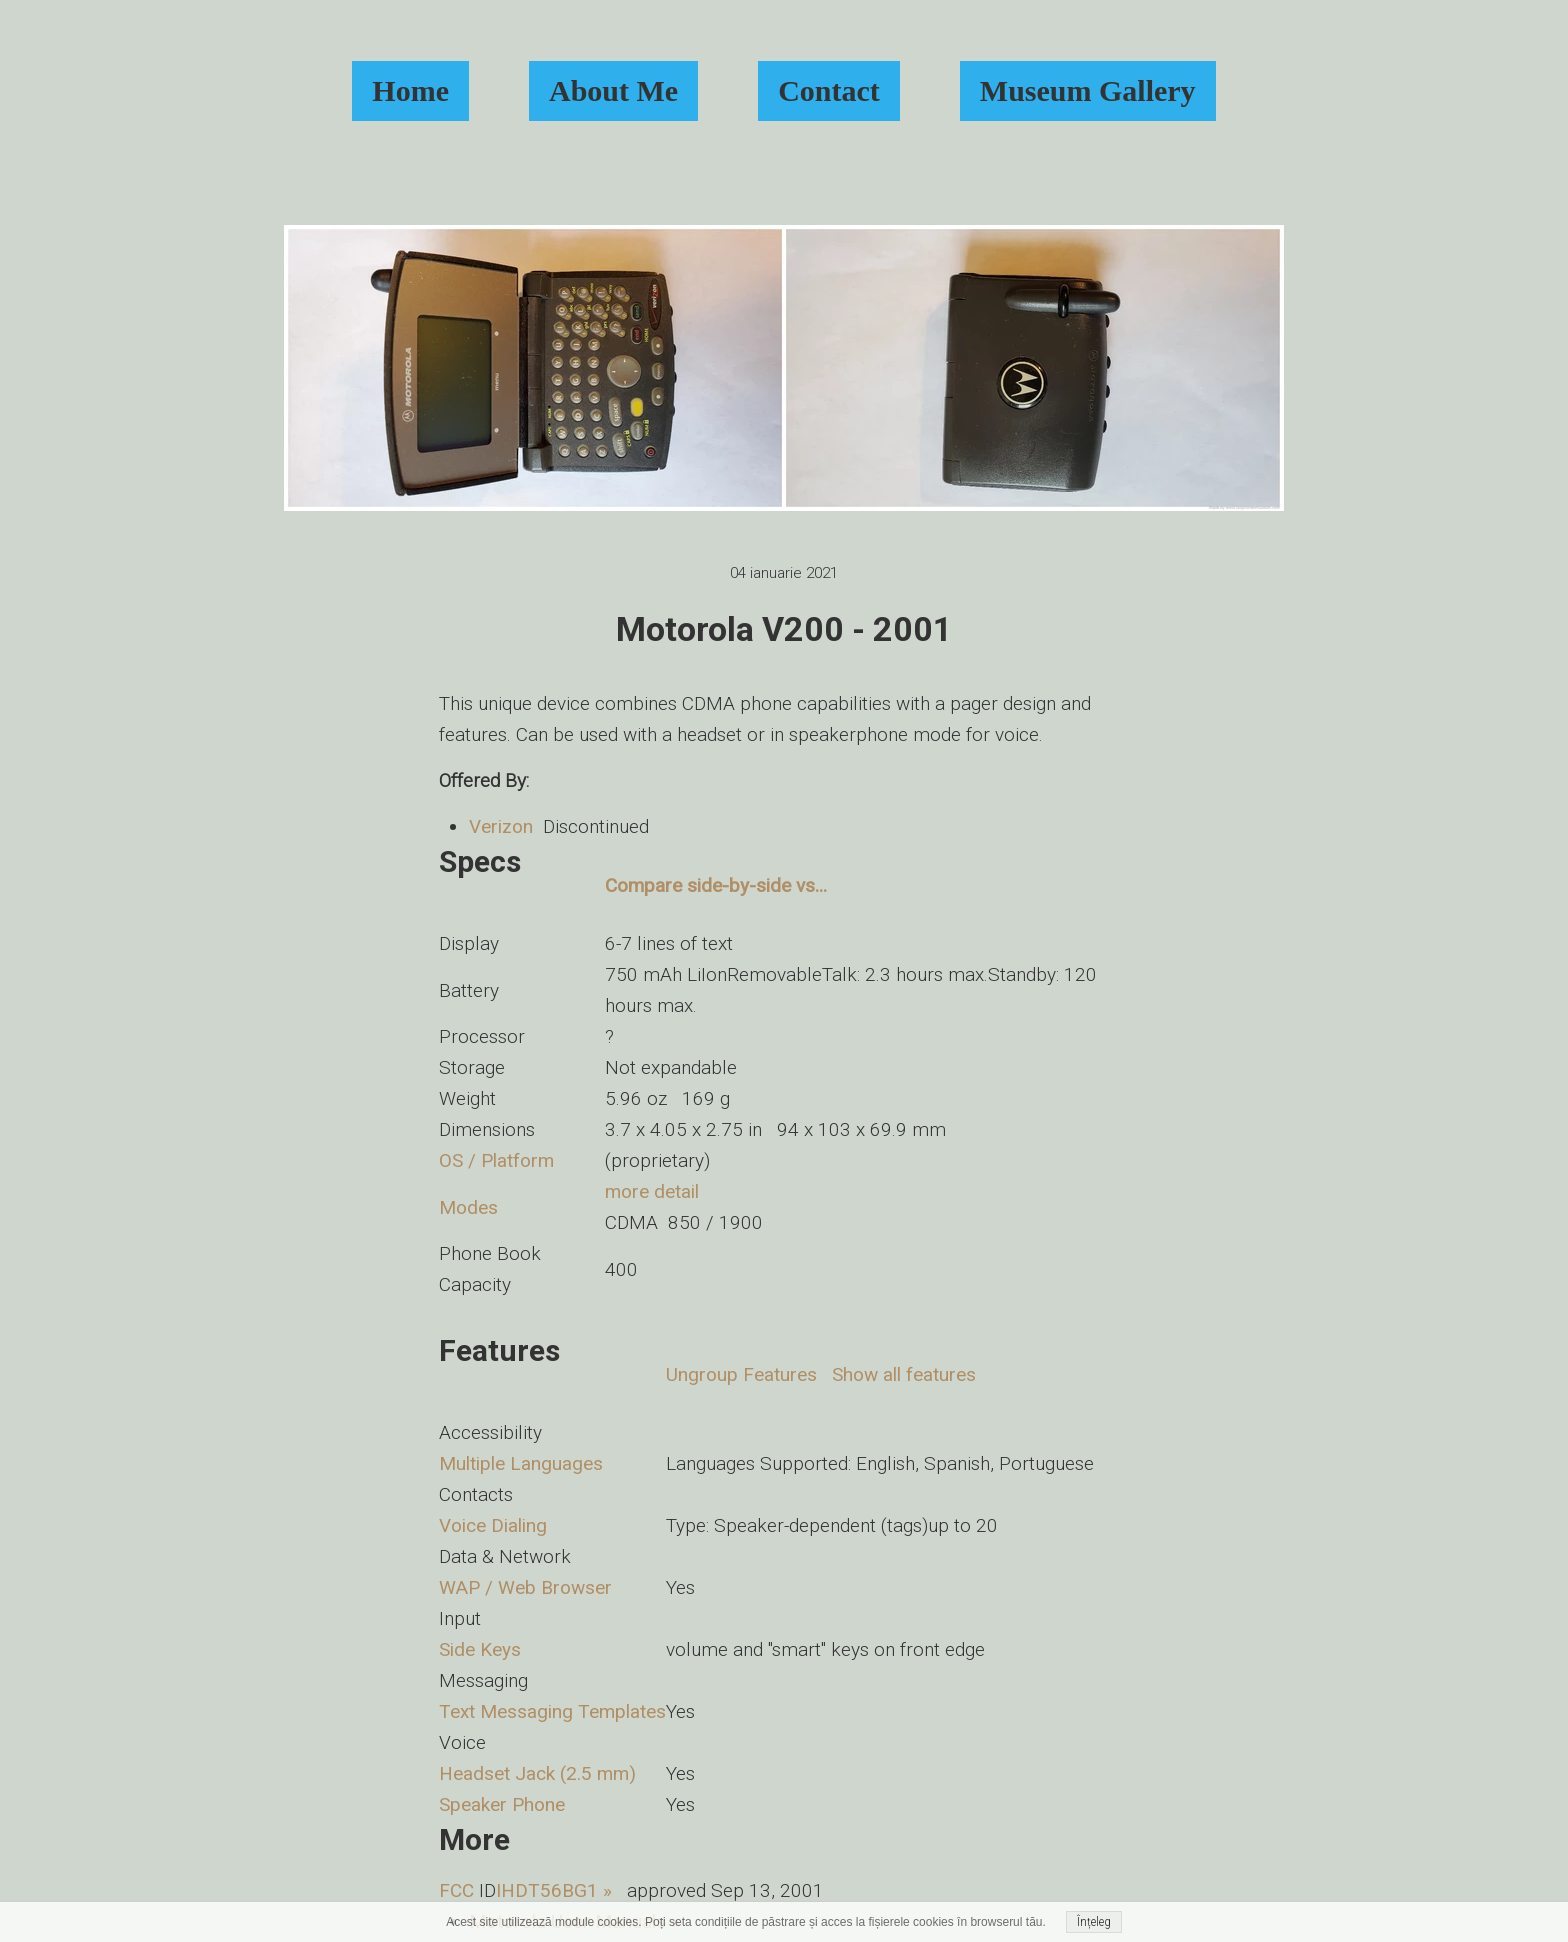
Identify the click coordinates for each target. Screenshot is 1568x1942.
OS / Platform (496, 1160)
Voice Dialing (493, 1525)
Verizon (501, 826)
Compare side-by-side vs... (716, 885)
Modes (468, 1207)
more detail (652, 1191)
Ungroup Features (741, 1374)
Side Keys (480, 1649)
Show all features (904, 1374)
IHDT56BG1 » (554, 1890)
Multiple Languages (521, 1463)
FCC (456, 1890)
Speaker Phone (502, 1804)
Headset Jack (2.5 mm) (537, 1773)
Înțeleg (1094, 1922)
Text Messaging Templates (552, 1711)
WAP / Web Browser (525, 1587)
